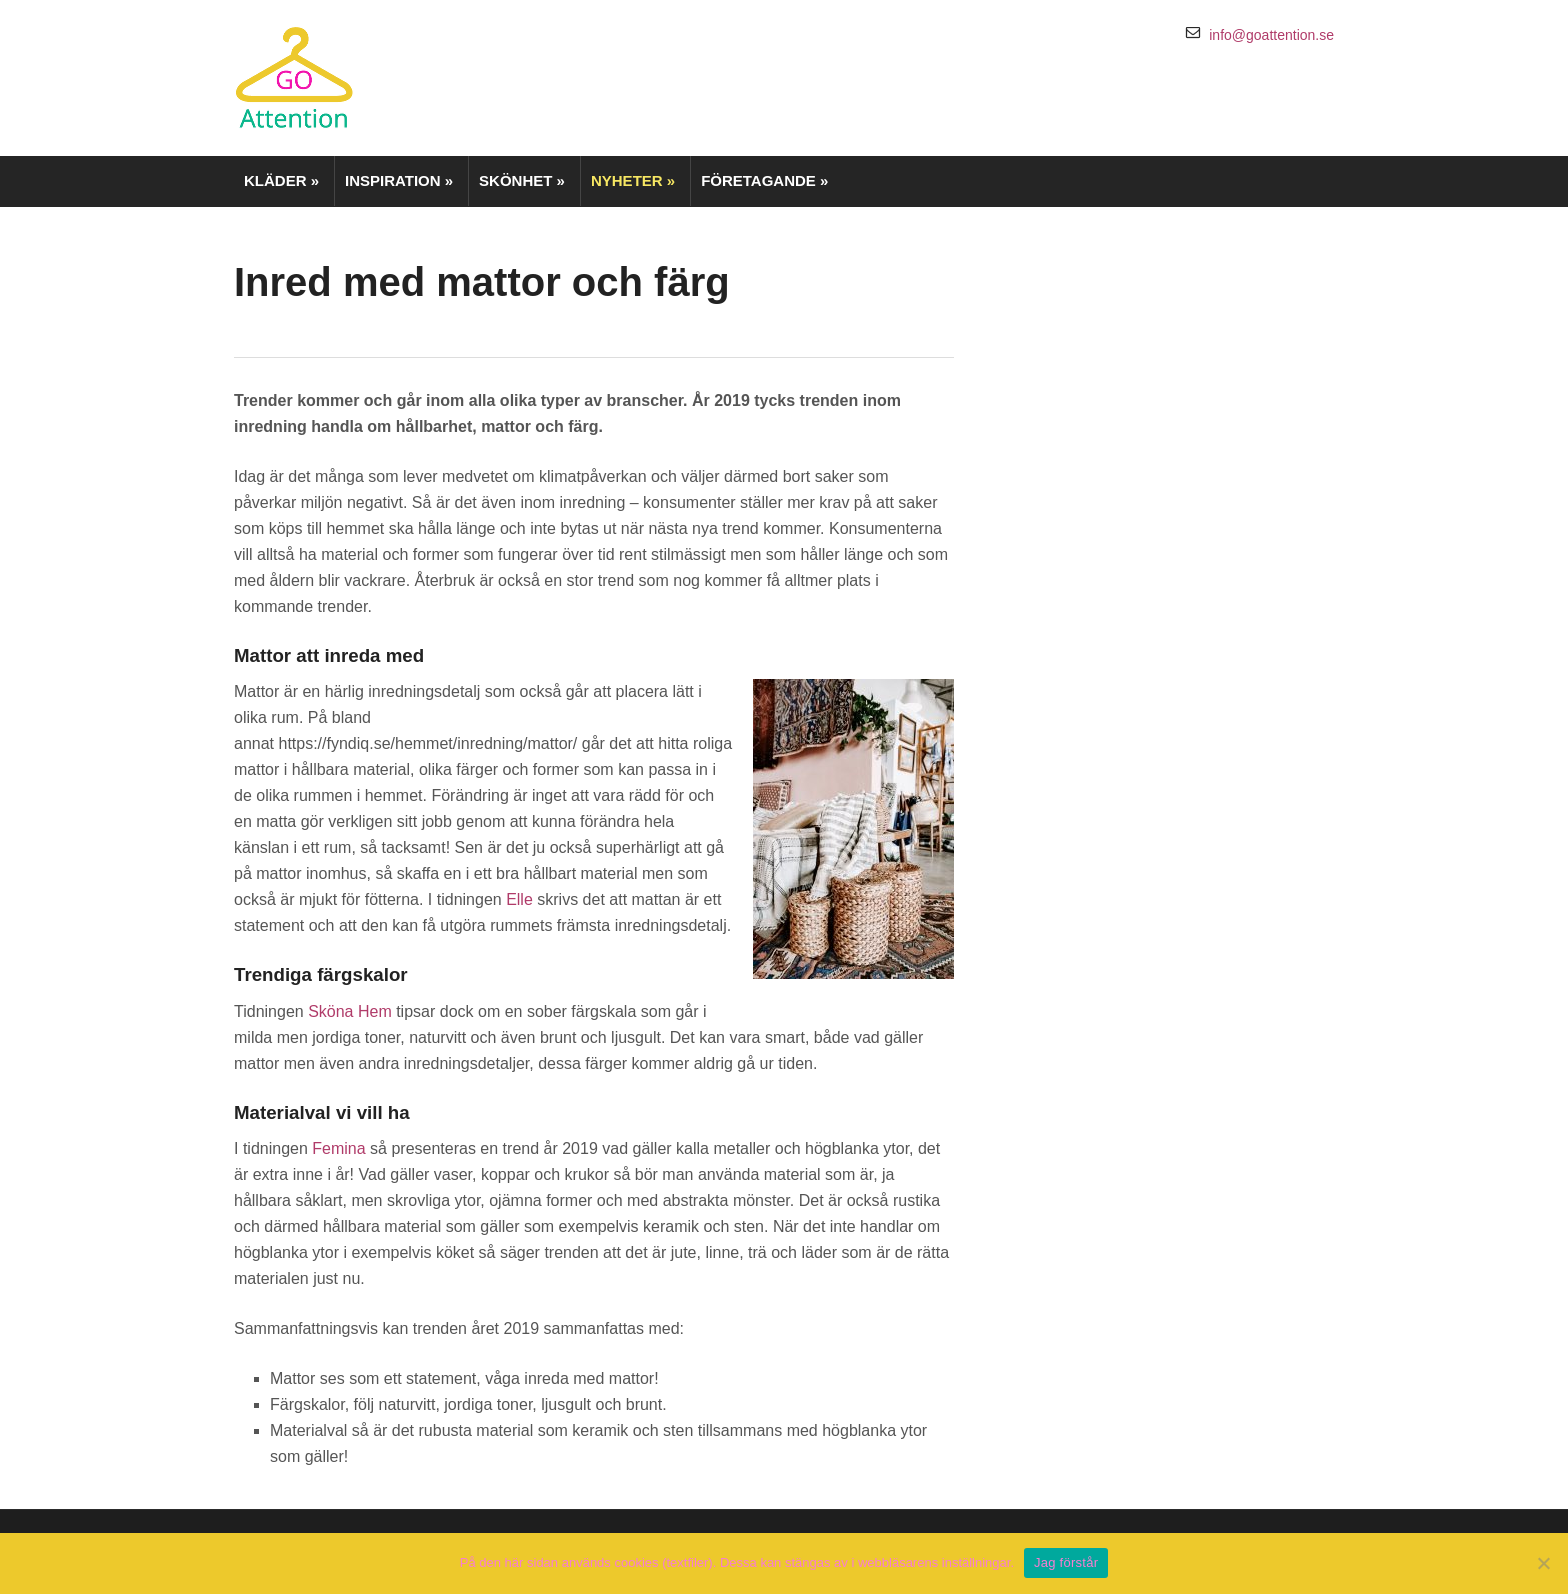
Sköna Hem (350, 1011)
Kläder (281, 180)
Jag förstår (1066, 1562)
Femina (338, 1148)
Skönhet (522, 180)
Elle (519, 899)
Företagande (764, 180)
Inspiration (399, 180)
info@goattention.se (1271, 35)
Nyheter (633, 180)
